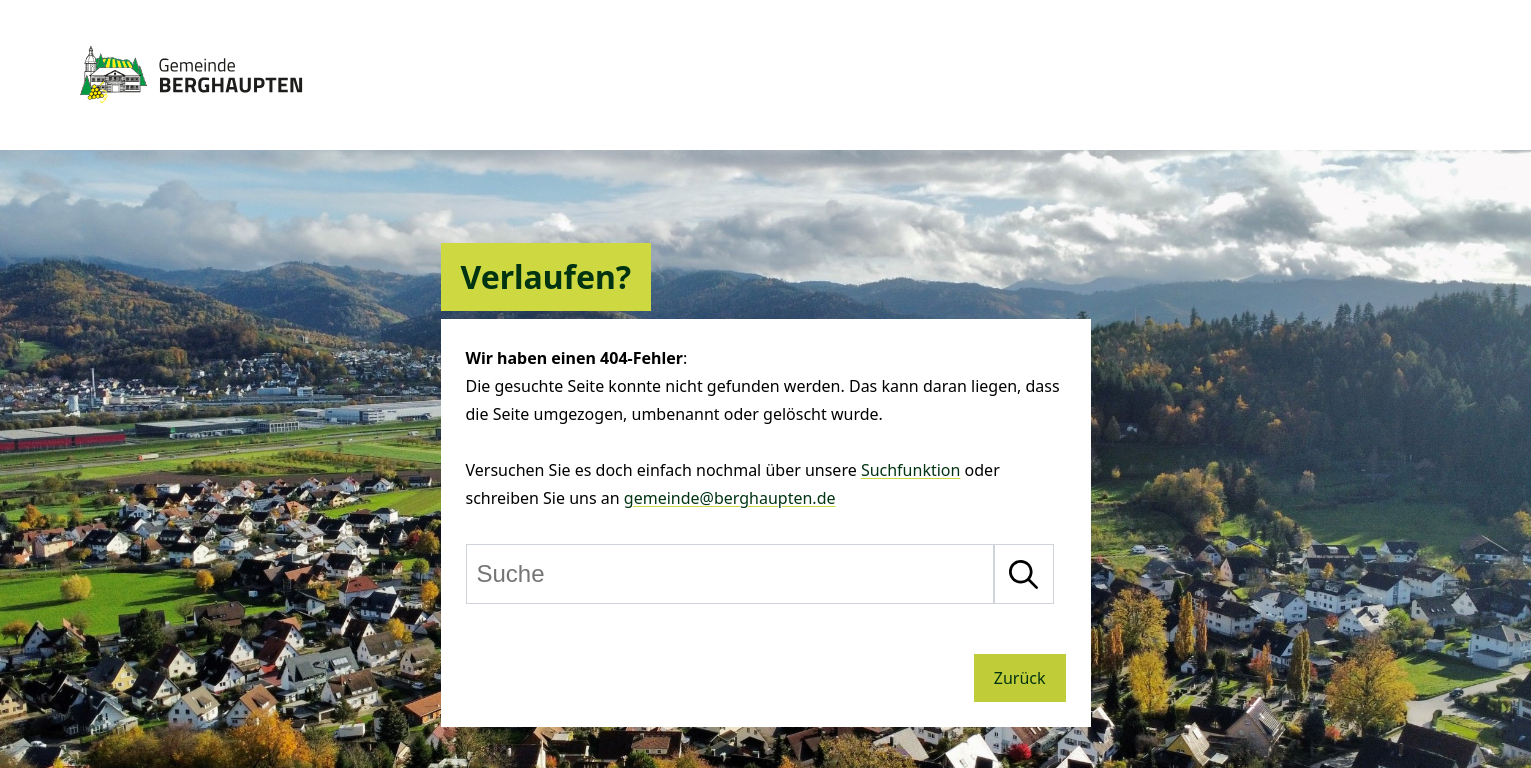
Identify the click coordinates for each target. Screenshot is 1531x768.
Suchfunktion (911, 470)
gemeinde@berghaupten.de (730, 498)
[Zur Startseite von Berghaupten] (191, 112)
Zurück (1020, 678)
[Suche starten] (1024, 574)
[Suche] (730, 574)
